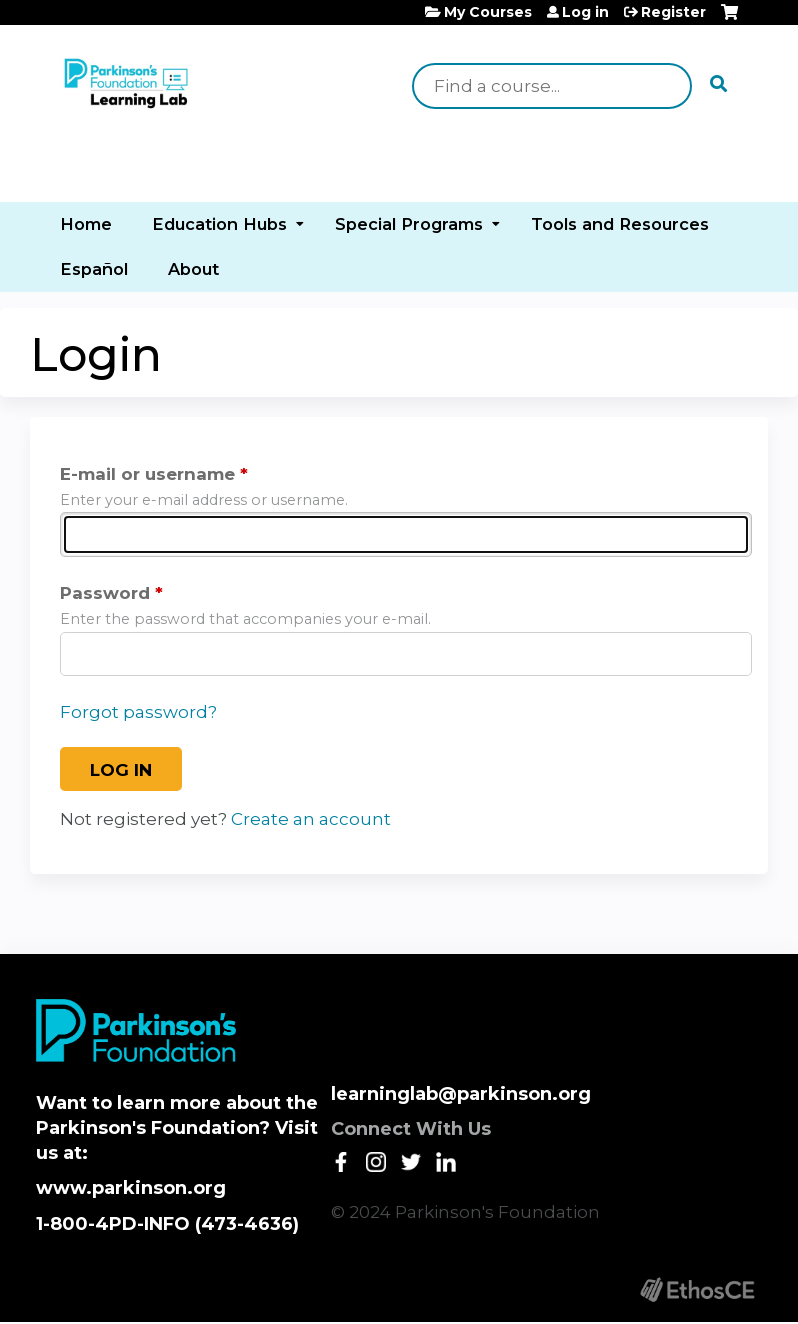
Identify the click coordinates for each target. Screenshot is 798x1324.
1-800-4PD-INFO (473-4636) (167, 1224)
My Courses (488, 12)
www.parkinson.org (131, 1188)
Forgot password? (138, 712)
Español (94, 269)
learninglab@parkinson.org (461, 1094)
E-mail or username (147, 474)
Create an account (311, 819)
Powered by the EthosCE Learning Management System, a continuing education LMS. (697, 1289)
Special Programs (409, 224)
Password (105, 593)
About (193, 269)
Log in (585, 12)
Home (86, 224)
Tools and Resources (620, 224)
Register (673, 12)
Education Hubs (219, 224)
